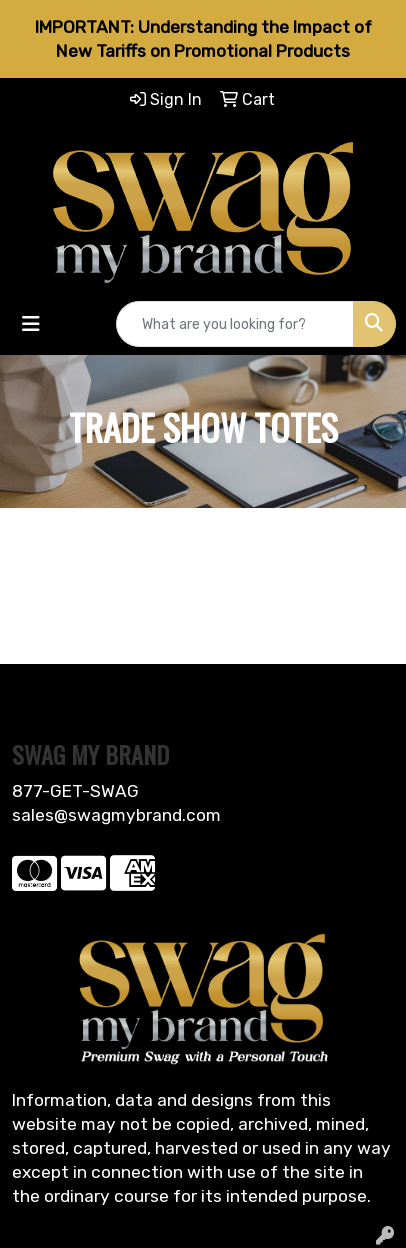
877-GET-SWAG (75, 791)
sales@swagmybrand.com (116, 815)
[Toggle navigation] (31, 324)
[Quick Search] (235, 324)
